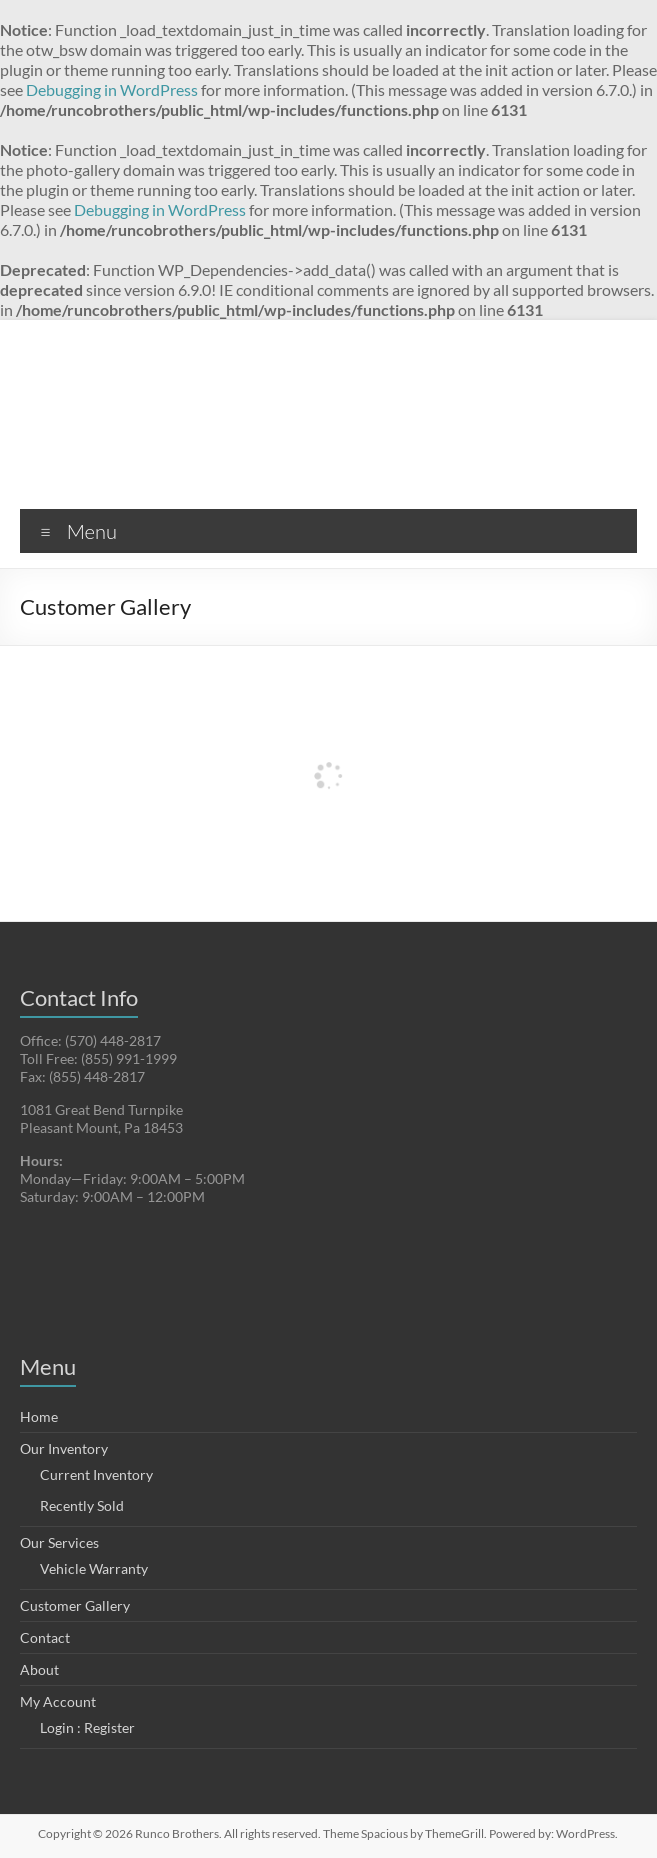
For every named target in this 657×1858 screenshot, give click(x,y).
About (39, 1669)
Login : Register (87, 1727)
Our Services (59, 1542)
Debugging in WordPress (112, 89)
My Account (58, 1701)
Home (39, 1416)
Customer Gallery (75, 1605)
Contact (45, 1637)
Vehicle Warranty (94, 1568)
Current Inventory (96, 1474)
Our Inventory (64, 1448)
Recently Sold (82, 1505)
